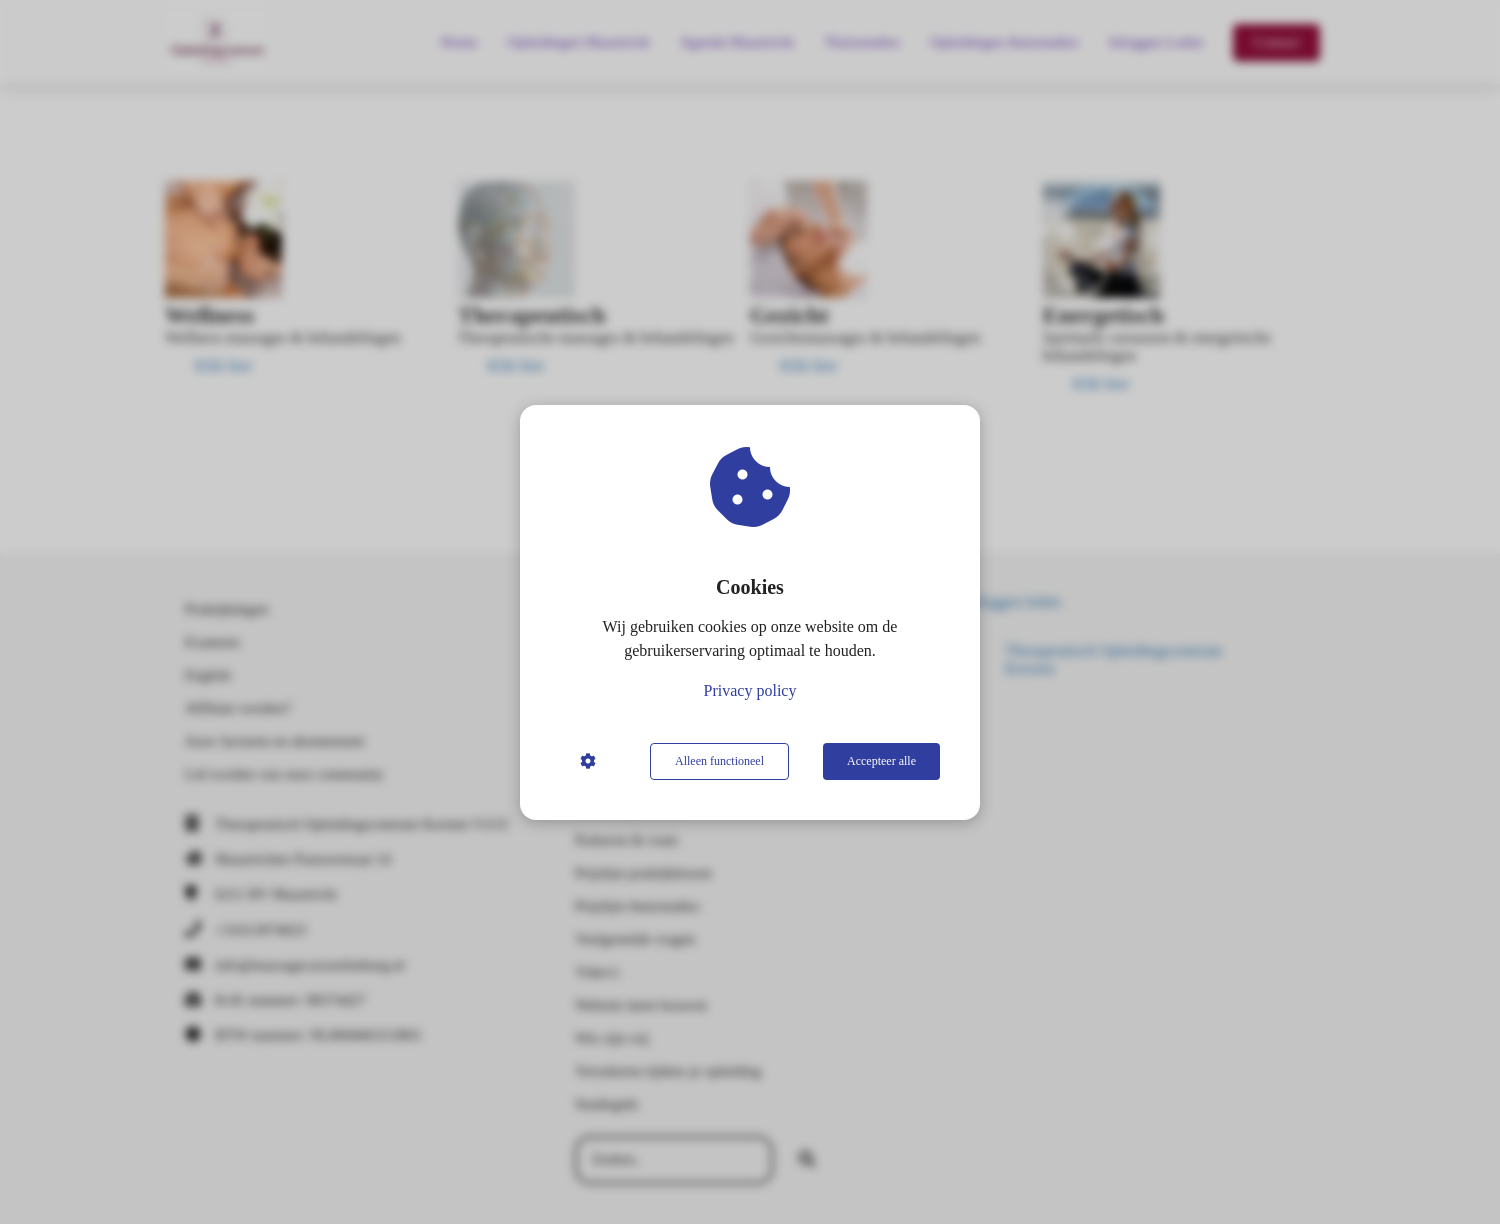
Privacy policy (750, 690)
